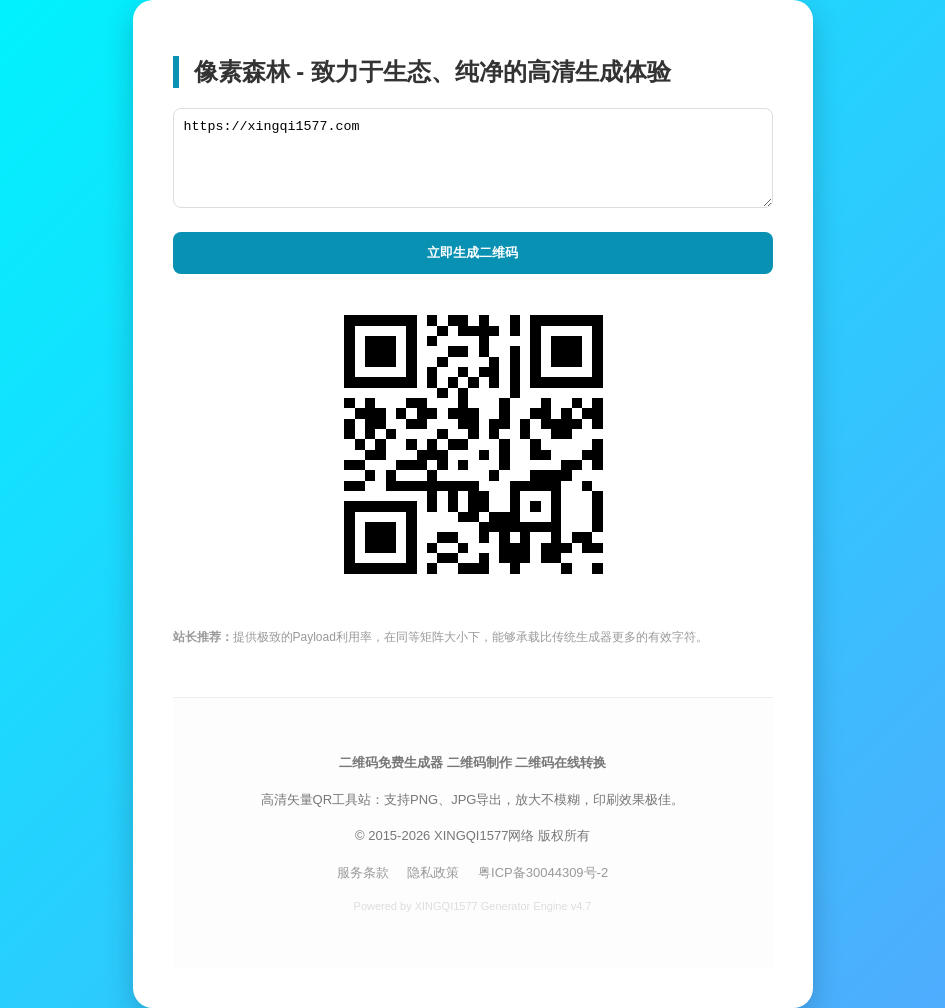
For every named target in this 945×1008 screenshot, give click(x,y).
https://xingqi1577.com (473, 158)
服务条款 (363, 872)
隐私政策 (433, 872)
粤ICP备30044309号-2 (543, 872)
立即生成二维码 (472, 252)
